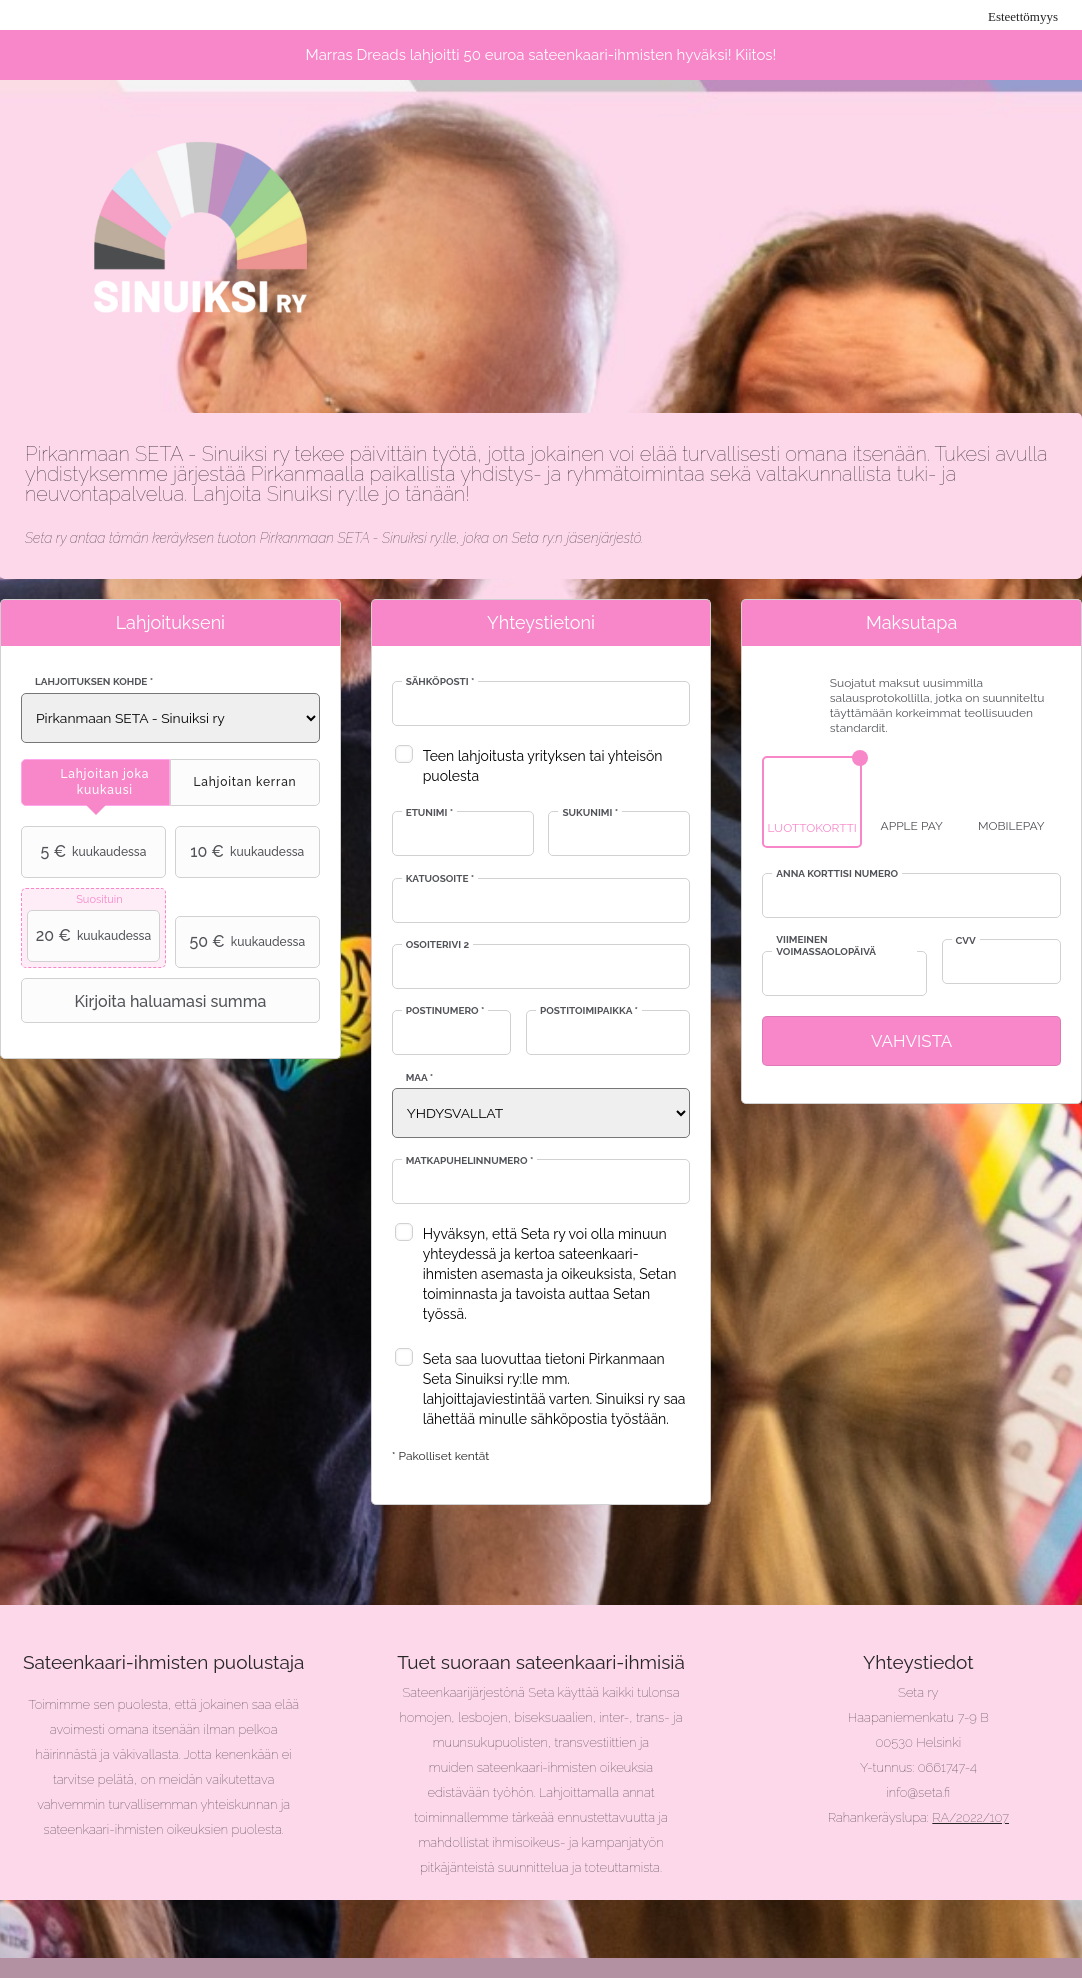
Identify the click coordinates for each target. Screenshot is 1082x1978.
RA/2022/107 (970, 1817)
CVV (966, 940)
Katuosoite (440, 878)
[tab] (95, 782)
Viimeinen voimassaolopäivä (826, 945)
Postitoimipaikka (589, 1010)
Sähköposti (440, 681)
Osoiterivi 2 (437, 944)
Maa (420, 1077)
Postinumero (445, 1010)
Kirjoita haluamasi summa (146, 1001)
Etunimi (430, 812)
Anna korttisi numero (837, 873)
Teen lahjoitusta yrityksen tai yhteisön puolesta (543, 766)
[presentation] (95, 782)
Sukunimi (590, 812)
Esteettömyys (1023, 16)
